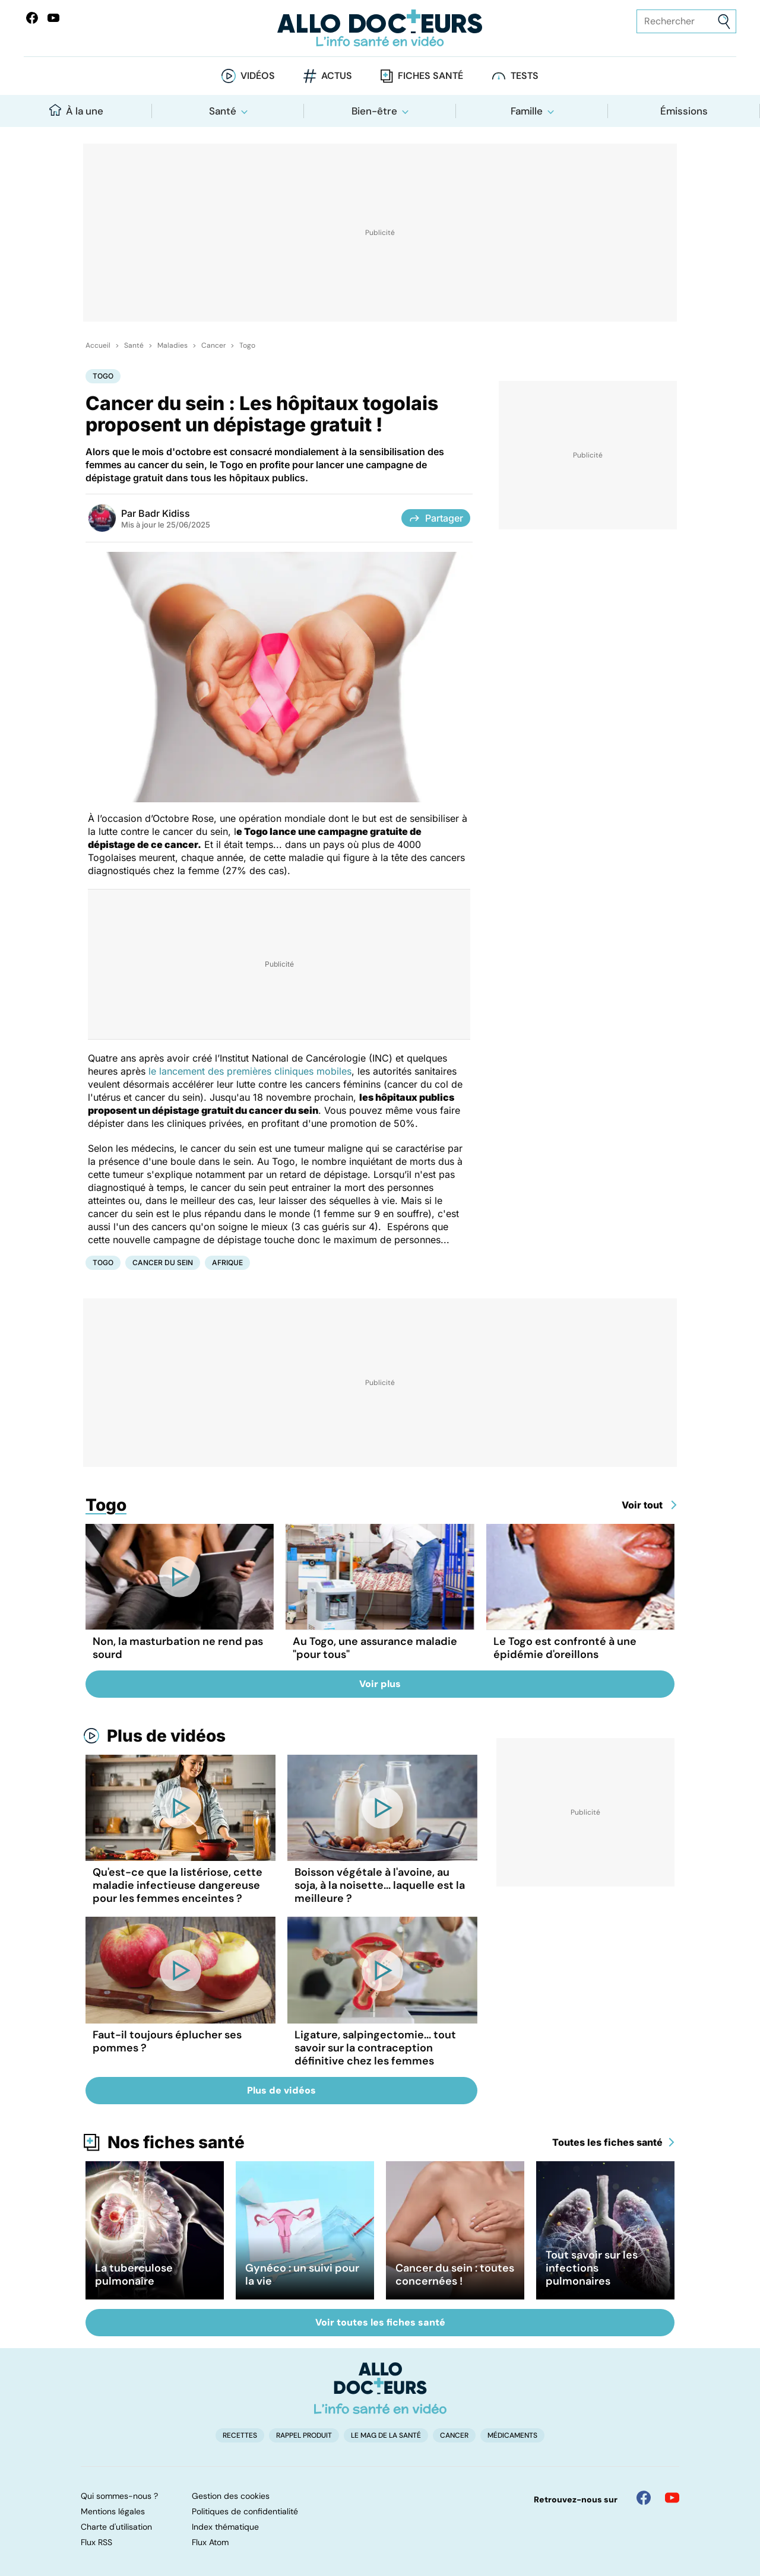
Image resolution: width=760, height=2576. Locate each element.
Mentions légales (113, 2511)
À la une (76, 110)
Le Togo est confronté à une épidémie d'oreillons (564, 1648)
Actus (336, 75)
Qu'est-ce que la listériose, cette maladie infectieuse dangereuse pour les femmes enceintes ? (177, 1885)
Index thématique (225, 2526)
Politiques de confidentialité (245, 2511)
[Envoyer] (724, 21)
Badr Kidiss (164, 513)
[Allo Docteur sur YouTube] (672, 2497)
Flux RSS (96, 2542)
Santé (222, 110)
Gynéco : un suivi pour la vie (302, 2274)
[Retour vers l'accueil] (380, 28)
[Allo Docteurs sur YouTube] (53, 18)
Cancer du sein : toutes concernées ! (454, 2274)
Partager (435, 518)
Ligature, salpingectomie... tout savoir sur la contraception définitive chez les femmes (375, 2048)
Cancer (213, 345)
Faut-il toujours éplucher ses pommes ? (167, 2041)
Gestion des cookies (231, 2496)
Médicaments (512, 2435)
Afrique (227, 1262)
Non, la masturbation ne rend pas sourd (178, 1648)
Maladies (172, 345)
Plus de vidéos (166, 1735)
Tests (525, 75)
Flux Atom (210, 2542)
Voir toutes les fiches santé (380, 2322)
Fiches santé (430, 75)
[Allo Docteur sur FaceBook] (32, 18)
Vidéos (257, 75)
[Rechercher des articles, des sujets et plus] (686, 21)
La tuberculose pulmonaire (134, 2274)
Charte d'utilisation (116, 2526)
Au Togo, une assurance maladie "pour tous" (375, 1648)
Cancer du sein (162, 1262)
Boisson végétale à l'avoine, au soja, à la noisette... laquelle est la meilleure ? (379, 1885)
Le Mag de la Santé (386, 2435)
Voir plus (380, 1684)
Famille (527, 110)
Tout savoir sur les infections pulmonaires (592, 2268)
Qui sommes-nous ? (119, 2496)
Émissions (684, 110)
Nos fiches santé (176, 2142)
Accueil (98, 345)
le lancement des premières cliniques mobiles (250, 1071)
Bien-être (374, 110)
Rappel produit (304, 2435)
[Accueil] (380, 2387)
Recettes (240, 2435)
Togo (247, 345)
